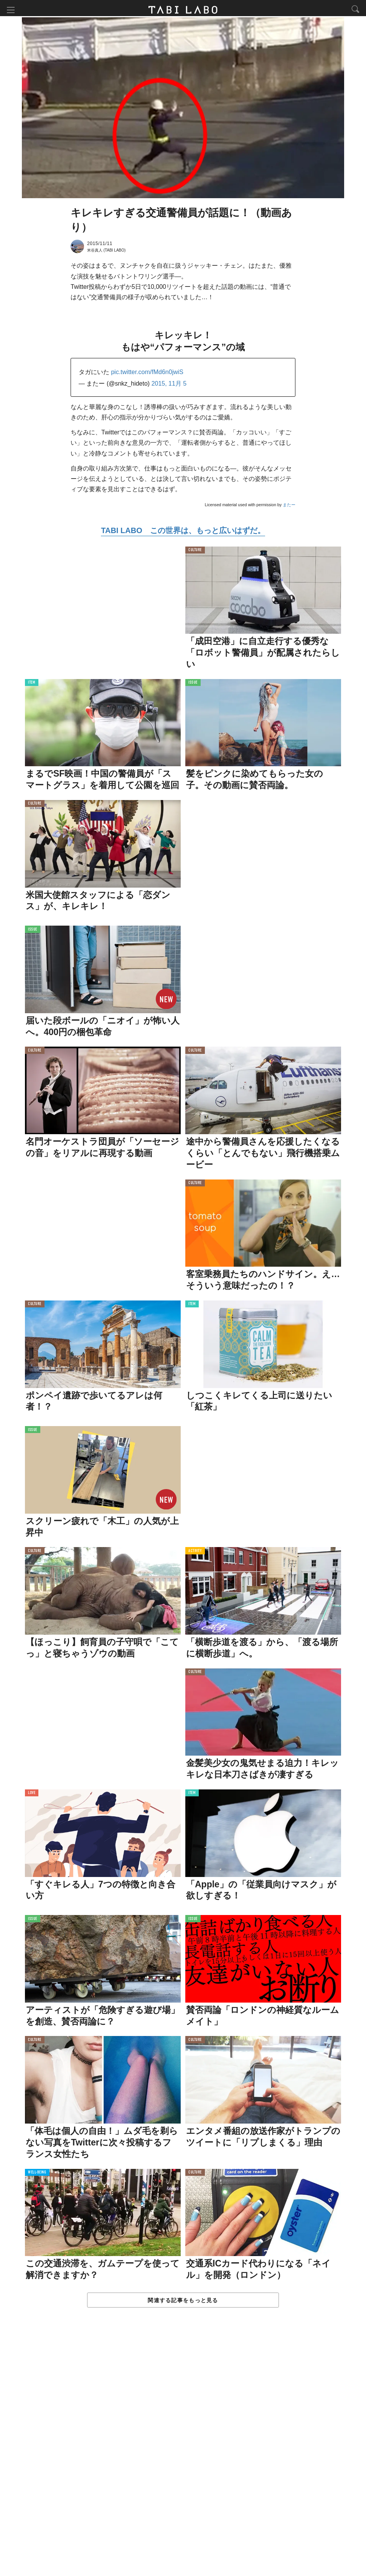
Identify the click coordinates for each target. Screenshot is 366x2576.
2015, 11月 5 (169, 385)
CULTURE (195, 552)
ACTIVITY (195, 1553)
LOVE (31, 1795)
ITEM (31, 685)
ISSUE (193, 685)
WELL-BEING (37, 2174)
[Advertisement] (183, 2451)
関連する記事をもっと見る (183, 2302)
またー (289, 506)
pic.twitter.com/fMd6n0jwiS (147, 374)
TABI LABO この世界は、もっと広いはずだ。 (183, 532)
